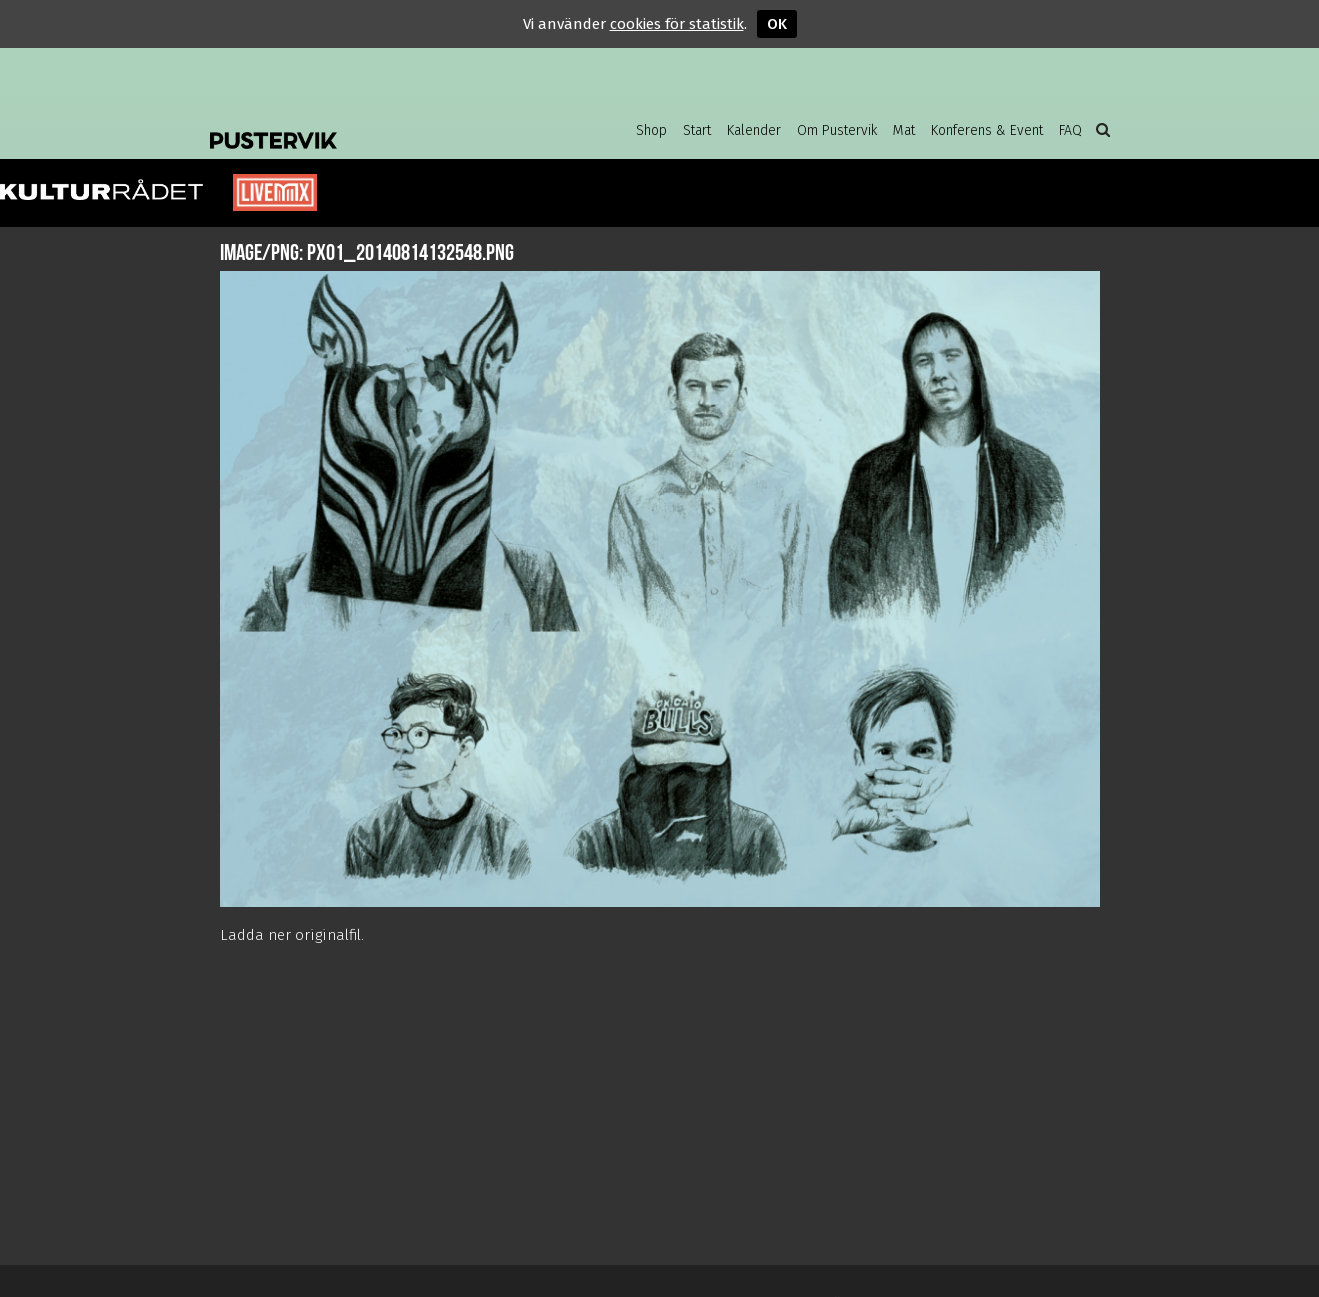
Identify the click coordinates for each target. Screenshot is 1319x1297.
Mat (904, 130)
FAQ (1070, 130)
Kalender (754, 130)
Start (697, 130)
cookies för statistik (677, 24)
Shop (651, 130)
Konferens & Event (987, 130)
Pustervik (370, 125)
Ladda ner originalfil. (292, 935)
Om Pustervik (837, 130)
